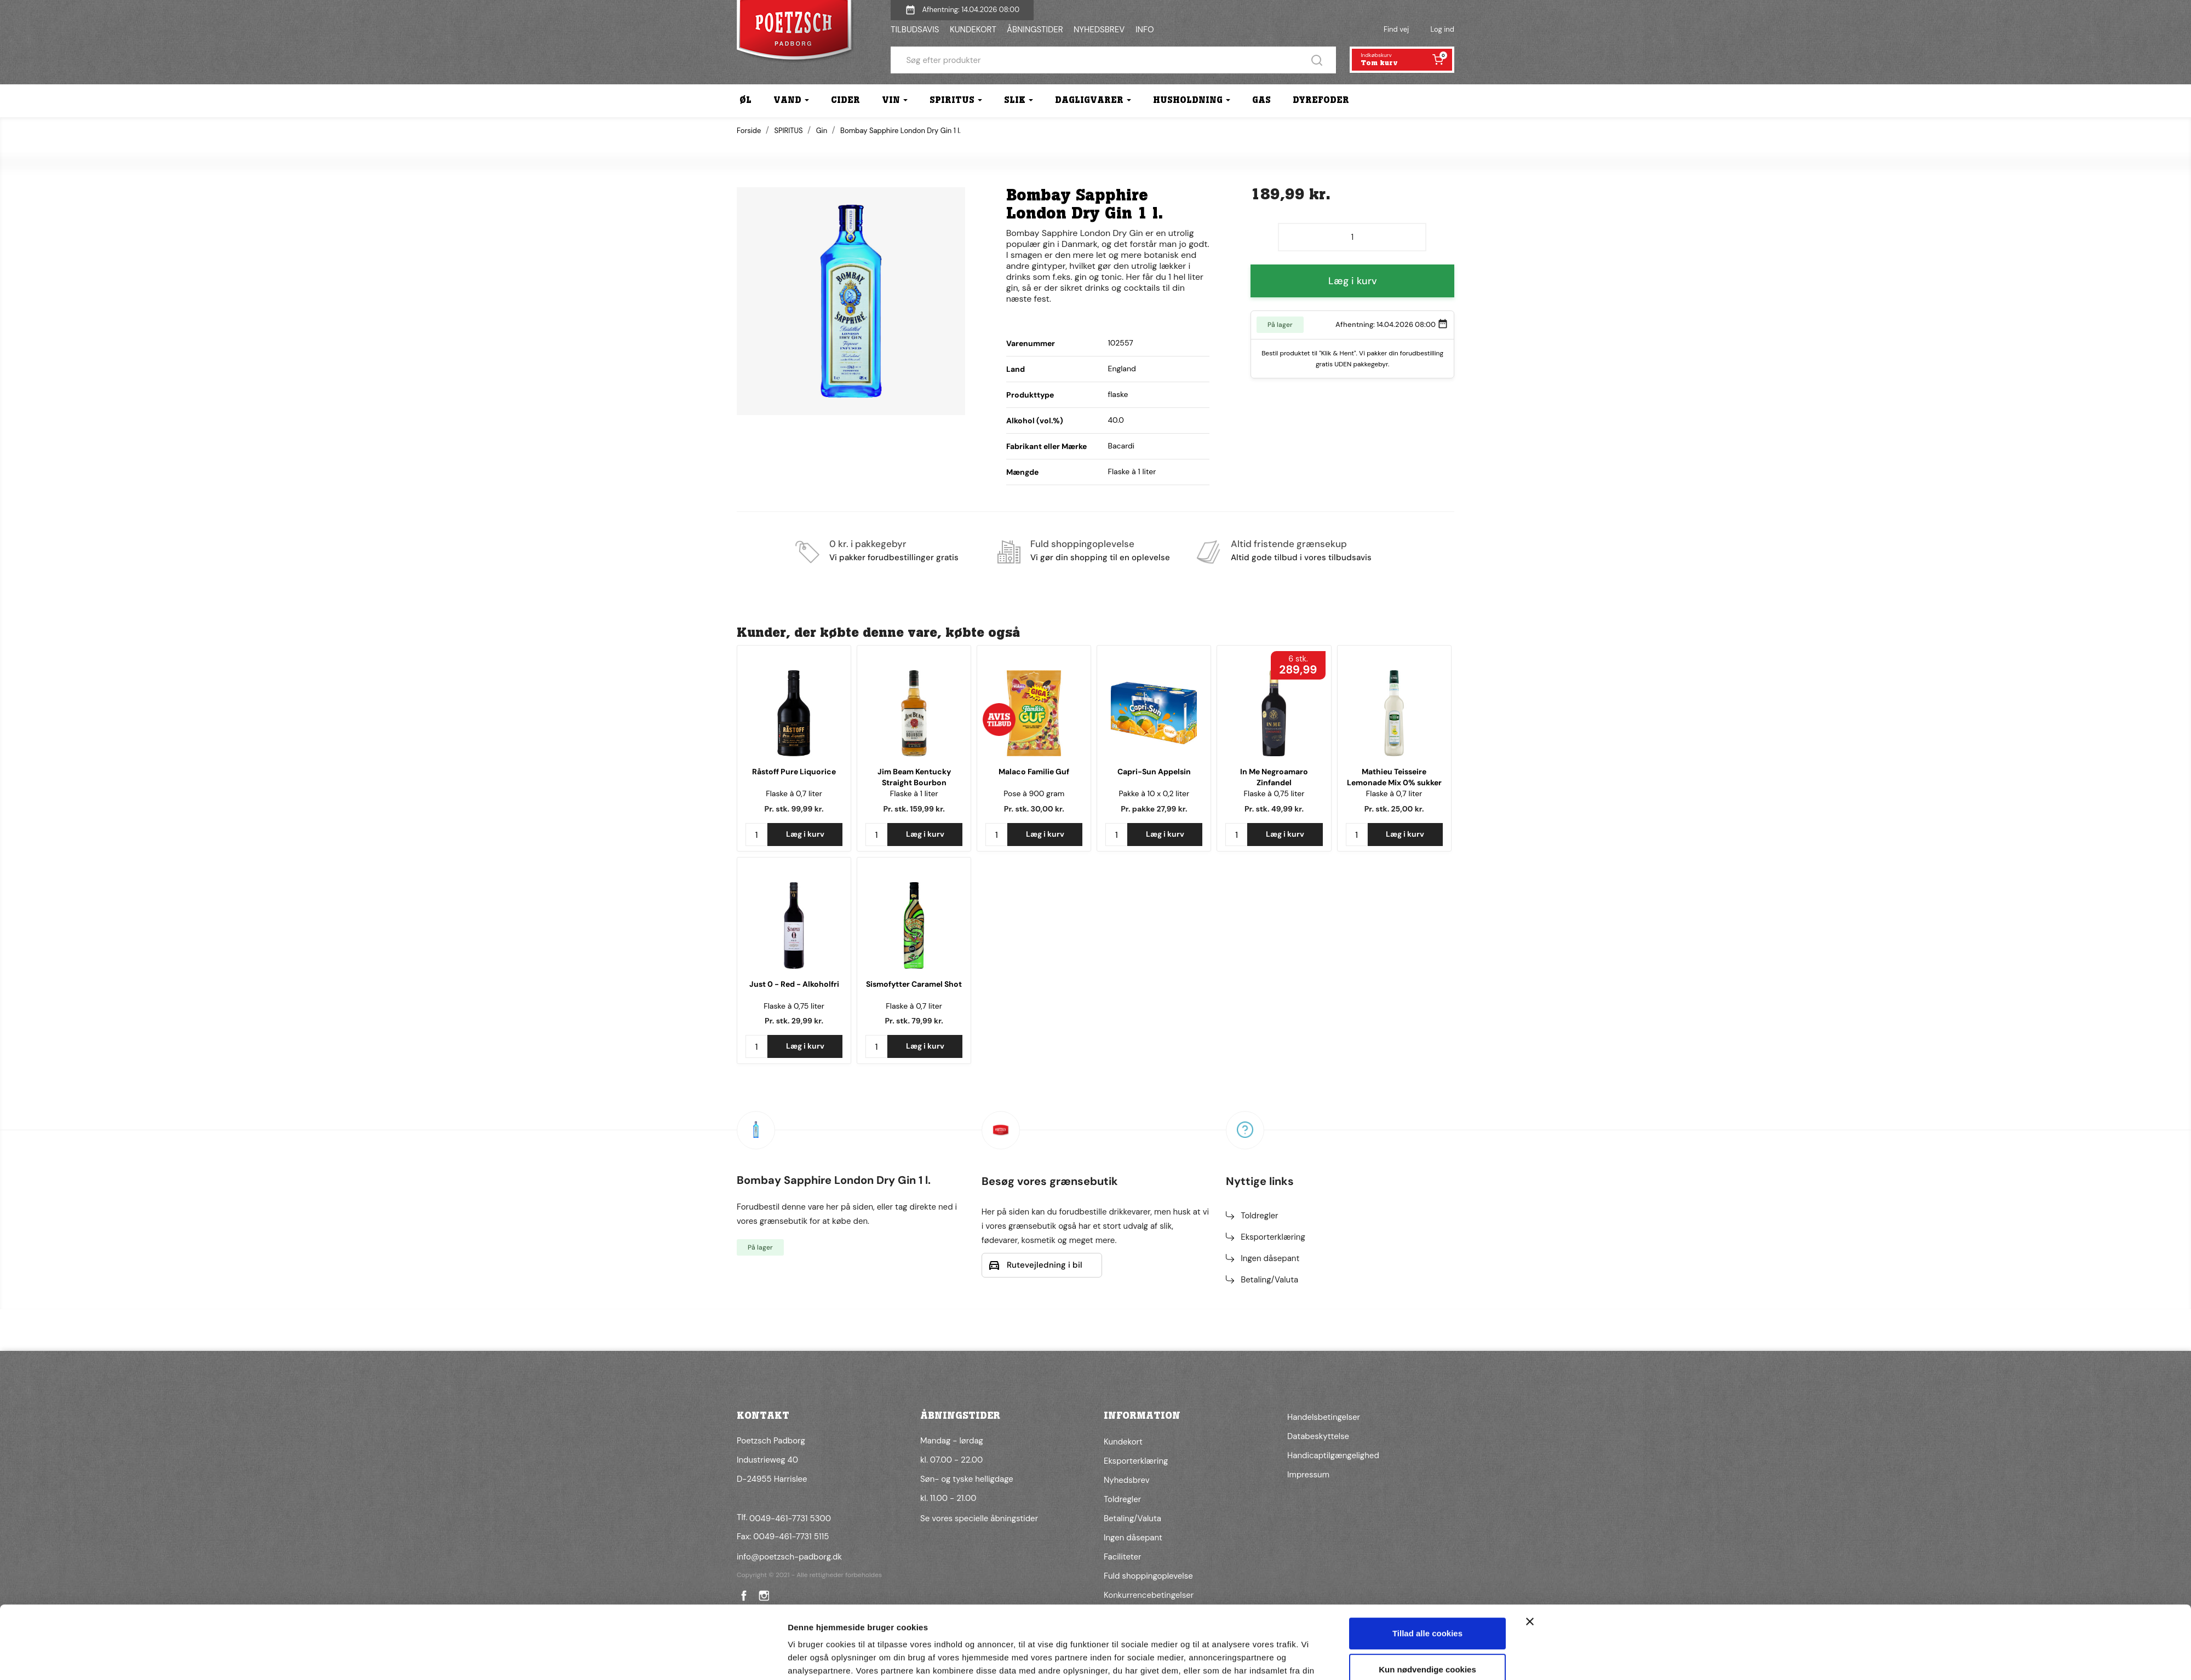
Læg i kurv (1352, 280)
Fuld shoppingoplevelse (1082, 544)
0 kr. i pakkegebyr (868, 544)
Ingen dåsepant (1270, 1258)
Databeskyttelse (1318, 1436)
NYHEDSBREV (1099, 29)
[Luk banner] (1530, 1566)
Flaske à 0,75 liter (1274, 793)
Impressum (1308, 1474)
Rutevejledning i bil (1044, 1264)
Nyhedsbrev (1127, 1480)
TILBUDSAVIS (915, 29)
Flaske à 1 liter (914, 793)
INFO (1144, 29)
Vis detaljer (810, 1658)
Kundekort (1123, 1441)
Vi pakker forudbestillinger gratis (894, 557)
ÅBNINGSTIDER (1035, 29)
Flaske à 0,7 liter (794, 793)
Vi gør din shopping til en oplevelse (1100, 557)
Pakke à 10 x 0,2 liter (1154, 793)
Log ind (1442, 29)
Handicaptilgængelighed (1333, 1455)
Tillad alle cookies (1427, 1578)
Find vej (1396, 29)
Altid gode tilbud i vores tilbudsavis (1301, 557)
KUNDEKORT (973, 29)
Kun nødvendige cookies (1427, 1613)
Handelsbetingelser (1323, 1417)
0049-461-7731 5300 (790, 1518)
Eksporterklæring (1273, 1237)
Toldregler (1259, 1215)
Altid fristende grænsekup (1289, 544)
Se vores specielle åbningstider (979, 1518)
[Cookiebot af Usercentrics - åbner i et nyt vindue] (715, 1658)
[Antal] (1352, 237)
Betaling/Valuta (1269, 1279)
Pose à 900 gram (1033, 793)
